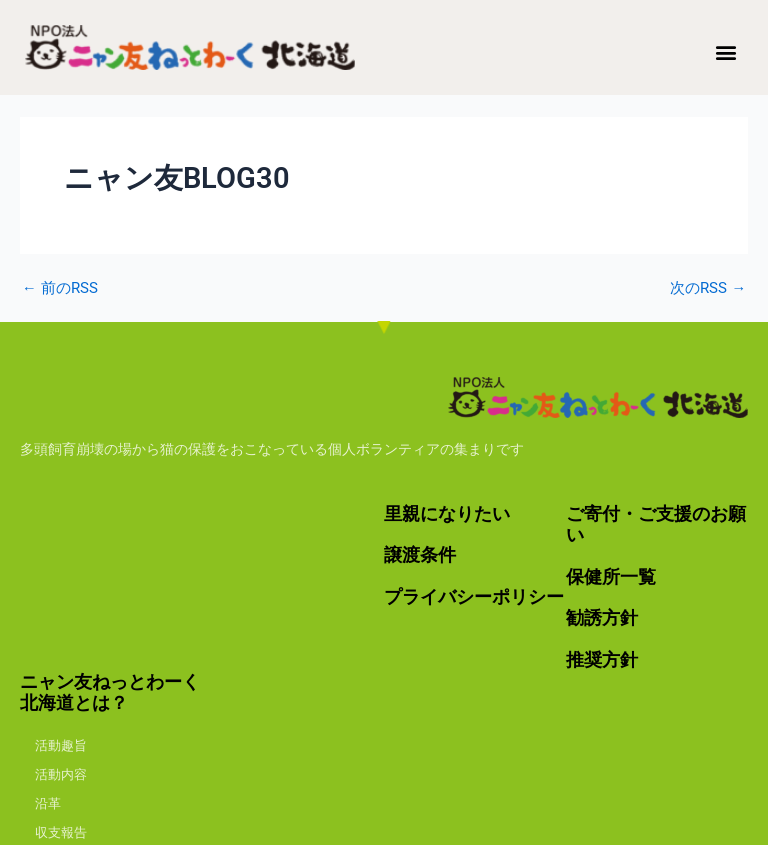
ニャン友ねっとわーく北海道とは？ (110, 692)
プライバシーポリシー (474, 596)
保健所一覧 (611, 576)
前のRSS (60, 288)
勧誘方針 (602, 617)
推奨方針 (602, 659)
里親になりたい (447, 513)
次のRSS (708, 288)
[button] (726, 51)
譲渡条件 (420, 554)
